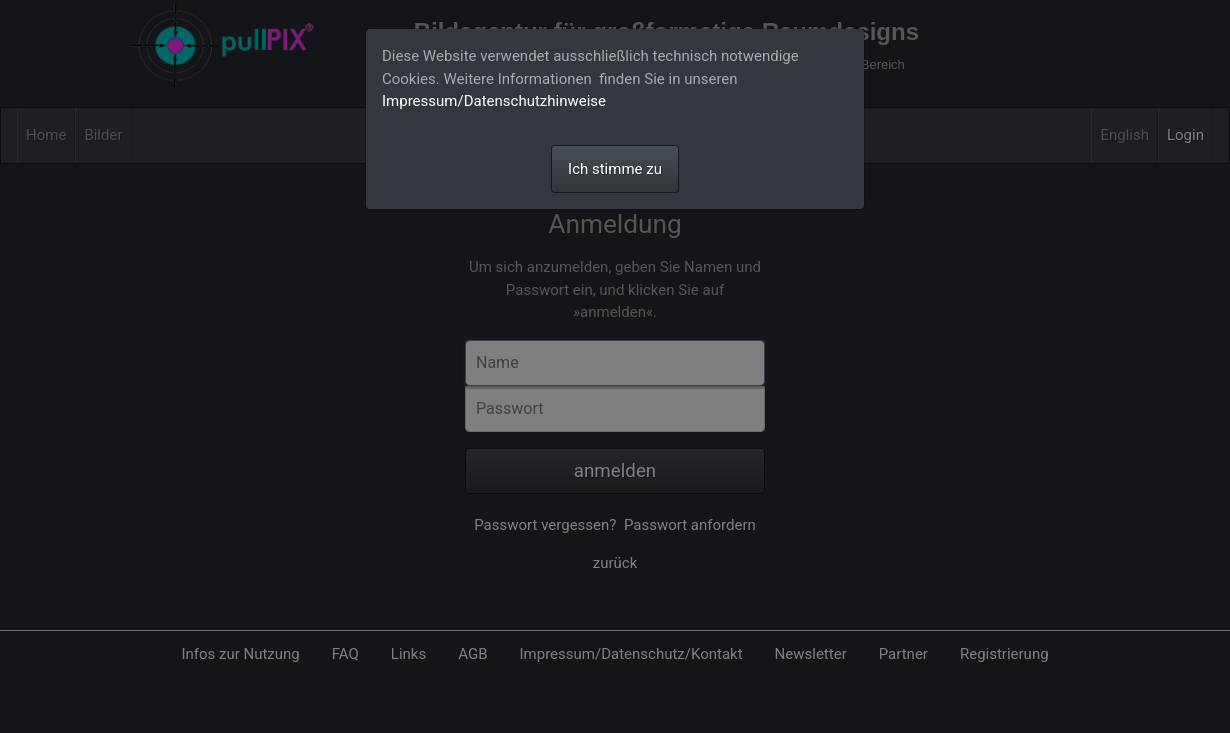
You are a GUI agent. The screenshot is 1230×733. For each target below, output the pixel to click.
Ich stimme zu (615, 169)
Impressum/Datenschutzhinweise (494, 101)
